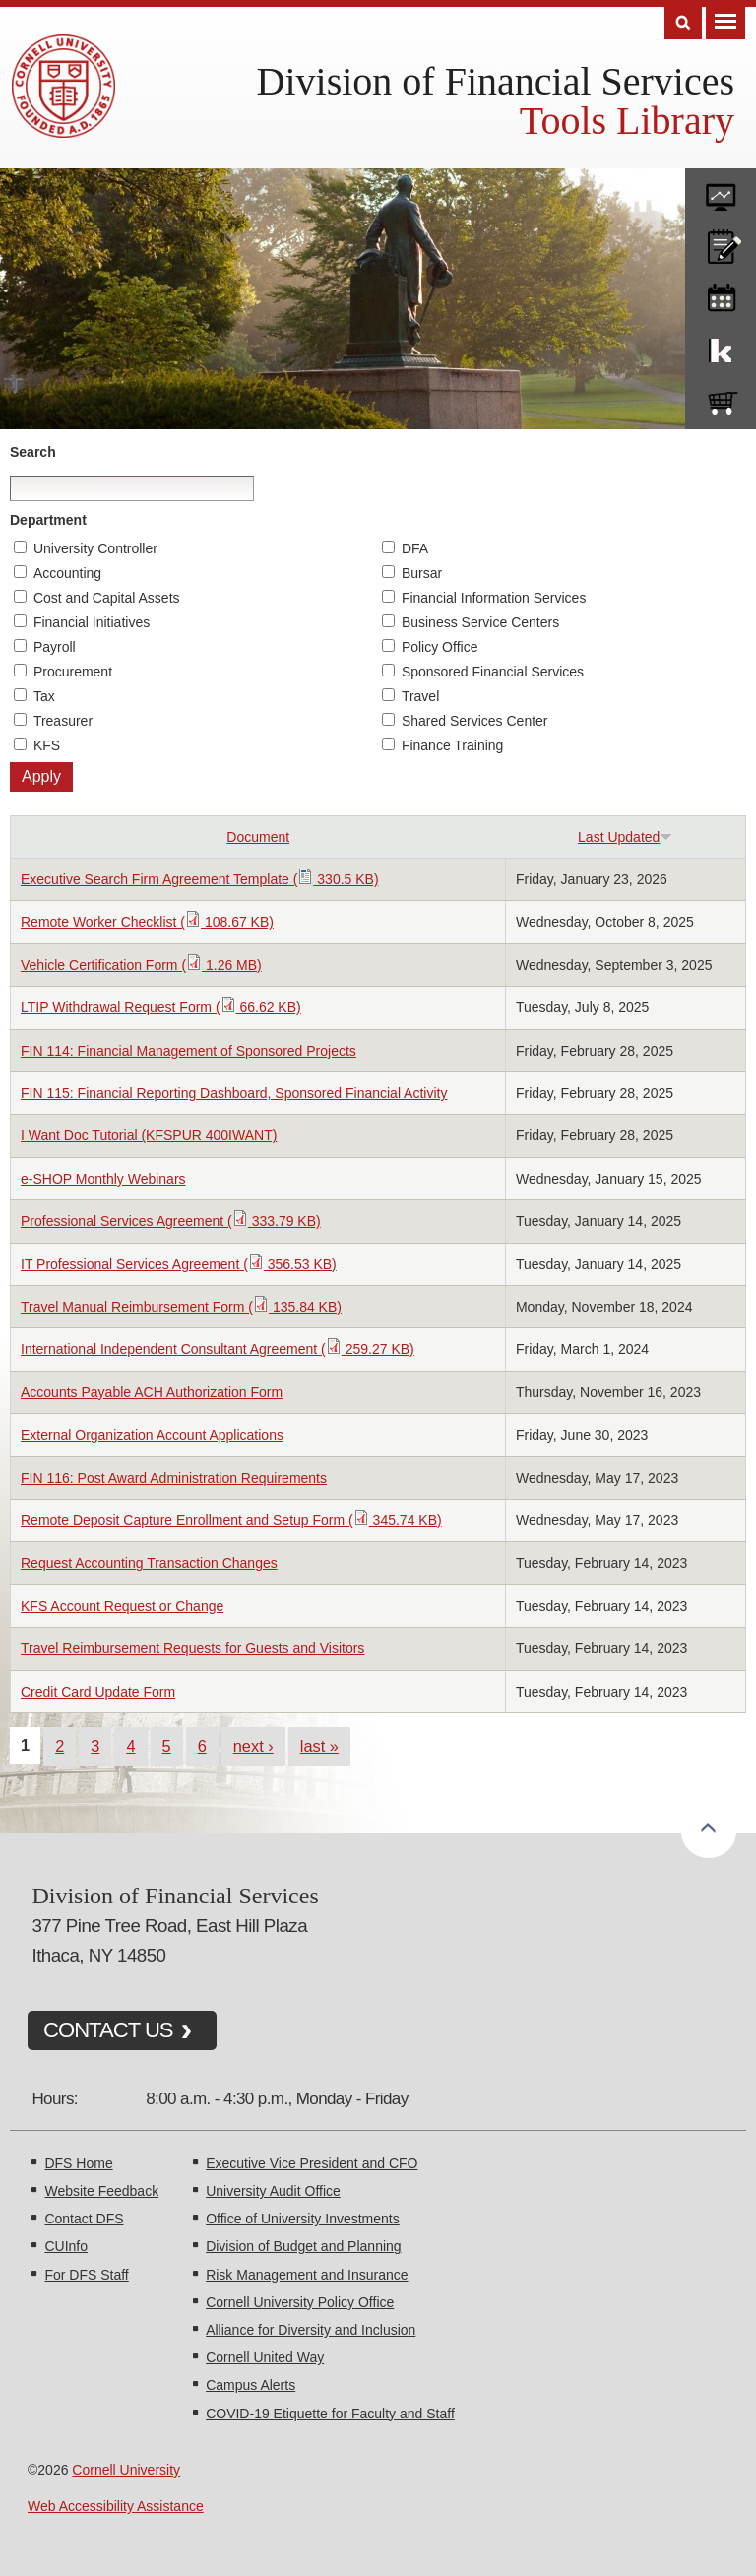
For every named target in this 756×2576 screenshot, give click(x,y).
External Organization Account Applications (152, 1435)
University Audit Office (273, 2191)
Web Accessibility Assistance (116, 2506)
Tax (44, 696)
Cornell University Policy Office (300, 2302)
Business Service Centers (480, 622)
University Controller (95, 548)
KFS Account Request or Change (122, 1606)
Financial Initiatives (91, 622)
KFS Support (720, 346)
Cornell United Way (265, 2357)
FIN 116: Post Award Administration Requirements (174, 1478)
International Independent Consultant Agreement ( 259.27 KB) (217, 1349)
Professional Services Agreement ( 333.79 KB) (171, 1221)
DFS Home (78, 2163)
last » (319, 1746)
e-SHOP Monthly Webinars (103, 1179)
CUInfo (66, 2246)
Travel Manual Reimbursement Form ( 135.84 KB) (181, 1307)
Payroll (54, 647)
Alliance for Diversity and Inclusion (310, 2330)
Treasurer (63, 721)
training (720, 294)
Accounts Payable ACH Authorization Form (152, 1392)
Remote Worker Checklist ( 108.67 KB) (147, 922)
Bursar (422, 573)
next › (253, 1746)
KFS (46, 745)
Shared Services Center (475, 721)
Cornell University (126, 2470)
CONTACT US (108, 2030)
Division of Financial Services (495, 81)
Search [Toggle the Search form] (683, 23)
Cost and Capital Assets (106, 598)
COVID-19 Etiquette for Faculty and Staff (330, 2413)
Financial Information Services (494, 598)
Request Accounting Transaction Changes (149, 1563)
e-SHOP (720, 398)
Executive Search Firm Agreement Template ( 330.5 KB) (200, 879)
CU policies (720, 242)
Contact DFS (83, 2218)
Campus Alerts (250, 2385)
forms (720, 190)
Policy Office (440, 647)
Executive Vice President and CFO (311, 2163)
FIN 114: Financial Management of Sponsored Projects (188, 1051)
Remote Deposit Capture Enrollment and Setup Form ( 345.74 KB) (231, 1520)
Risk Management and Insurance (307, 2275)
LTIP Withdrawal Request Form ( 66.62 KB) (161, 1007)
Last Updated (625, 837)
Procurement (72, 671)
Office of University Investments (303, 2218)
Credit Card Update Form (98, 1692)
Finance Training (453, 745)
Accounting (67, 573)
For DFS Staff (86, 2275)
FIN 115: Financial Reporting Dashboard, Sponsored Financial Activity (234, 1093)
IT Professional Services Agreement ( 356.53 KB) (179, 1264)
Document (257, 837)
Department (48, 520)
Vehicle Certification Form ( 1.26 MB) (141, 965)
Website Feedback (101, 2191)
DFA (415, 548)
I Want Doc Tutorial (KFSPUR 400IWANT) (149, 1135)
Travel (420, 696)
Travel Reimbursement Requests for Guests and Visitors (192, 1648)
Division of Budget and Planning (303, 2246)
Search (33, 452)
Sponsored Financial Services (493, 671)
